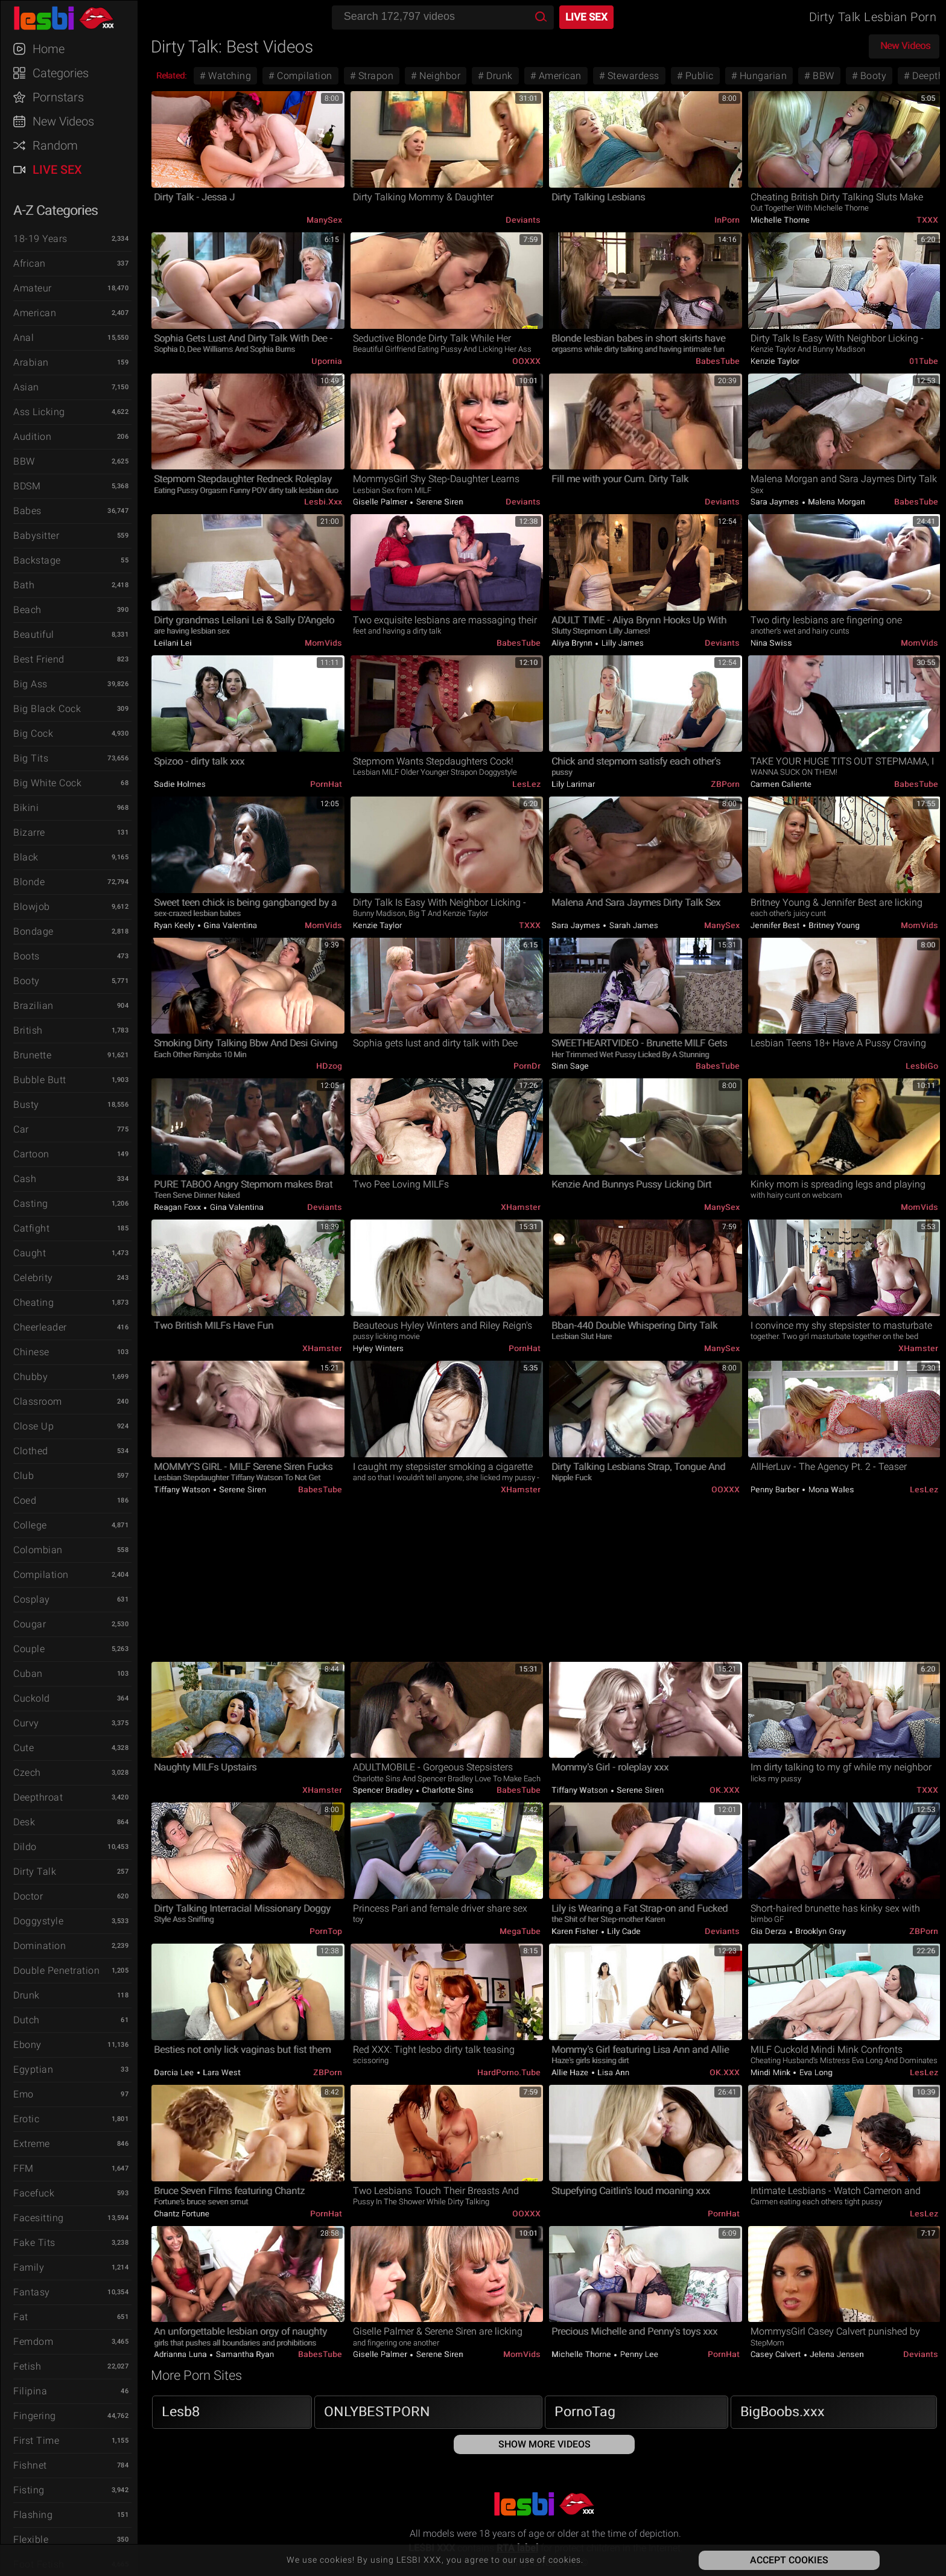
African (29, 263)
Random (55, 145)
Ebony (27, 2044)
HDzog (329, 1065)
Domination (39, 1945)
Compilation (41, 1574)
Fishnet (30, 2465)
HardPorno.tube (509, 2072)
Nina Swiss (771, 642)
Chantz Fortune (181, 2213)
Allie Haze (571, 2072)
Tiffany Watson (183, 1489)
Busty (26, 1104)
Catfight (31, 1228)
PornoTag (584, 2411)
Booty (26, 981)
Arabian (31, 362)
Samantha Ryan (244, 2354)
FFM (23, 2168)
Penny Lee (638, 2354)
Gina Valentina (230, 925)
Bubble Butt (39, 1080)
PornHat (326, 784)
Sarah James (632, 925)
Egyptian (33, 2069)
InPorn (727, 219)
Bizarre (29, 832)
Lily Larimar (573, 784)
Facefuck (33, 2193)
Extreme (31, 2143)
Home (49, 49)
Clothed (30, 1451)
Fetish (27, 2366)
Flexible (30, 2539)
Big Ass (30, 684)
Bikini (26, 807)
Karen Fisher (575, 1931)
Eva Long (815, 2072)
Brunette (32, 1055)
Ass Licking (39, 412)
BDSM (26, 486)
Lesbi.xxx (323, 501)
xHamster (521, 1207)
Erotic (26, 2119)
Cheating (33, 1302)
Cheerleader (40, 1327)
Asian (26, 387)
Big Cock (33, 733)
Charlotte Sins (447, 1790)
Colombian (38, 1550)
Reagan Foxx (178, 1207)
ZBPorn (725, 784)
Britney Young (833, 925)
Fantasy (31, 2292)
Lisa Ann (612, 2072)
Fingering (34, 2416)
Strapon (374, 75)
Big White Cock (47, 783)
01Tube (923, 361)
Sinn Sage (570, 1065)
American (34, 313)
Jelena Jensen (836, 2354)
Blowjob (31, 906)
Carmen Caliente (781, 784)
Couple (29, 1649)
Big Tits (30, 758)
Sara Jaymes (776, 501)
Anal (23, 337)
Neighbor (439, 75)
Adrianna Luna (181, 2354)
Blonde (29, 882)
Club (23, 1475)
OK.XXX (725, 1790)
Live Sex (57, 169)
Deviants (523, 219)
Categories (61, 73)
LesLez (526, 784)
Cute (23, 1748)
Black (26, 857)
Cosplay (31, 1599)
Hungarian (762, 75)
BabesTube (718, 361)
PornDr (527, 1065)
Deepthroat (38, 1797)
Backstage (37, 560)
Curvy (26, 1723)
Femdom (33, 2341)
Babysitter (36, 535)
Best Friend (39, 659)
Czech (27, 1772)
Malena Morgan (835, 501)
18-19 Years (40, 238)
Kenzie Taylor (775, 361)
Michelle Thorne (780, 219)
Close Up (33, 1426)
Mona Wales (830, 1489)
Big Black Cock (47, 708)
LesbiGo (922, 1065)
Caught (29, 1253)
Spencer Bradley (384, 1790)
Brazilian (33, 1005)
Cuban (28, 1673)
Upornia (326, 361)
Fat (20, 2317)
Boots (26, 956)
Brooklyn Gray (819, 1931)
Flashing (32, 2514)
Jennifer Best (776, 925)
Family (28, 2267)
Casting (30, 1203)
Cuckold (31, 1698)
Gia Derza (770, 1931)
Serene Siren (438, 501)
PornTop (326, 1931)
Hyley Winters (378, 1348)
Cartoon (31, 1154)
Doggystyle (38, 1921)
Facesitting (38, 2218)
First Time (36, 2440)
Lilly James (621, 642)
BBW (24, 461)
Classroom (37, 1401)
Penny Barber (776, 1489)
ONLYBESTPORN (377, 2411)
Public (698, 75)
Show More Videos (544, 2444)
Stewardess (632, 75)
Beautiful (33, 634)
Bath (23, 585)
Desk (24, 1822)
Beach (27, 609)
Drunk (26, 1995)
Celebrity (33, 1277)
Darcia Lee (175, 2072)
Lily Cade (623, 1931)
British (28, 1030)
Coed (24, 1500)
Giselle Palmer (381, 501)
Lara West (221, 2072)
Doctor (28, 1896)
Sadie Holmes (180, 784)
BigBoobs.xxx (782, 2411)
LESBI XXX (75, 18)
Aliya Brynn (572, 642)
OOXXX (526, 361)
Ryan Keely (175, 925)
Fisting (29, 2490)
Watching (229, 75)
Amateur (32, 288)
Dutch (26, 2020)
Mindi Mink (772, 2072)
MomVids (323, 642)
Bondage (33, 931)
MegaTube (520, 1931)
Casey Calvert (777, 2354)
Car (21, 1129)
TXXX (927, 219)
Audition (32, 436)
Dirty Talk (34, 1871)
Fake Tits (34, 2242)
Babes (27, 511)
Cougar (29, 1624)
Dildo (25, 1846)
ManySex (324, 219)
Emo (23, 2094)
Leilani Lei (173, 642)
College (30, 1525)
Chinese (31, 1352)
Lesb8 (181, 2411)
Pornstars (58, 97)
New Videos (63, 121)
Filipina (30, 2391)
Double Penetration (56, 1970)
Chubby (30, 1376)
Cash (24, 1179)
